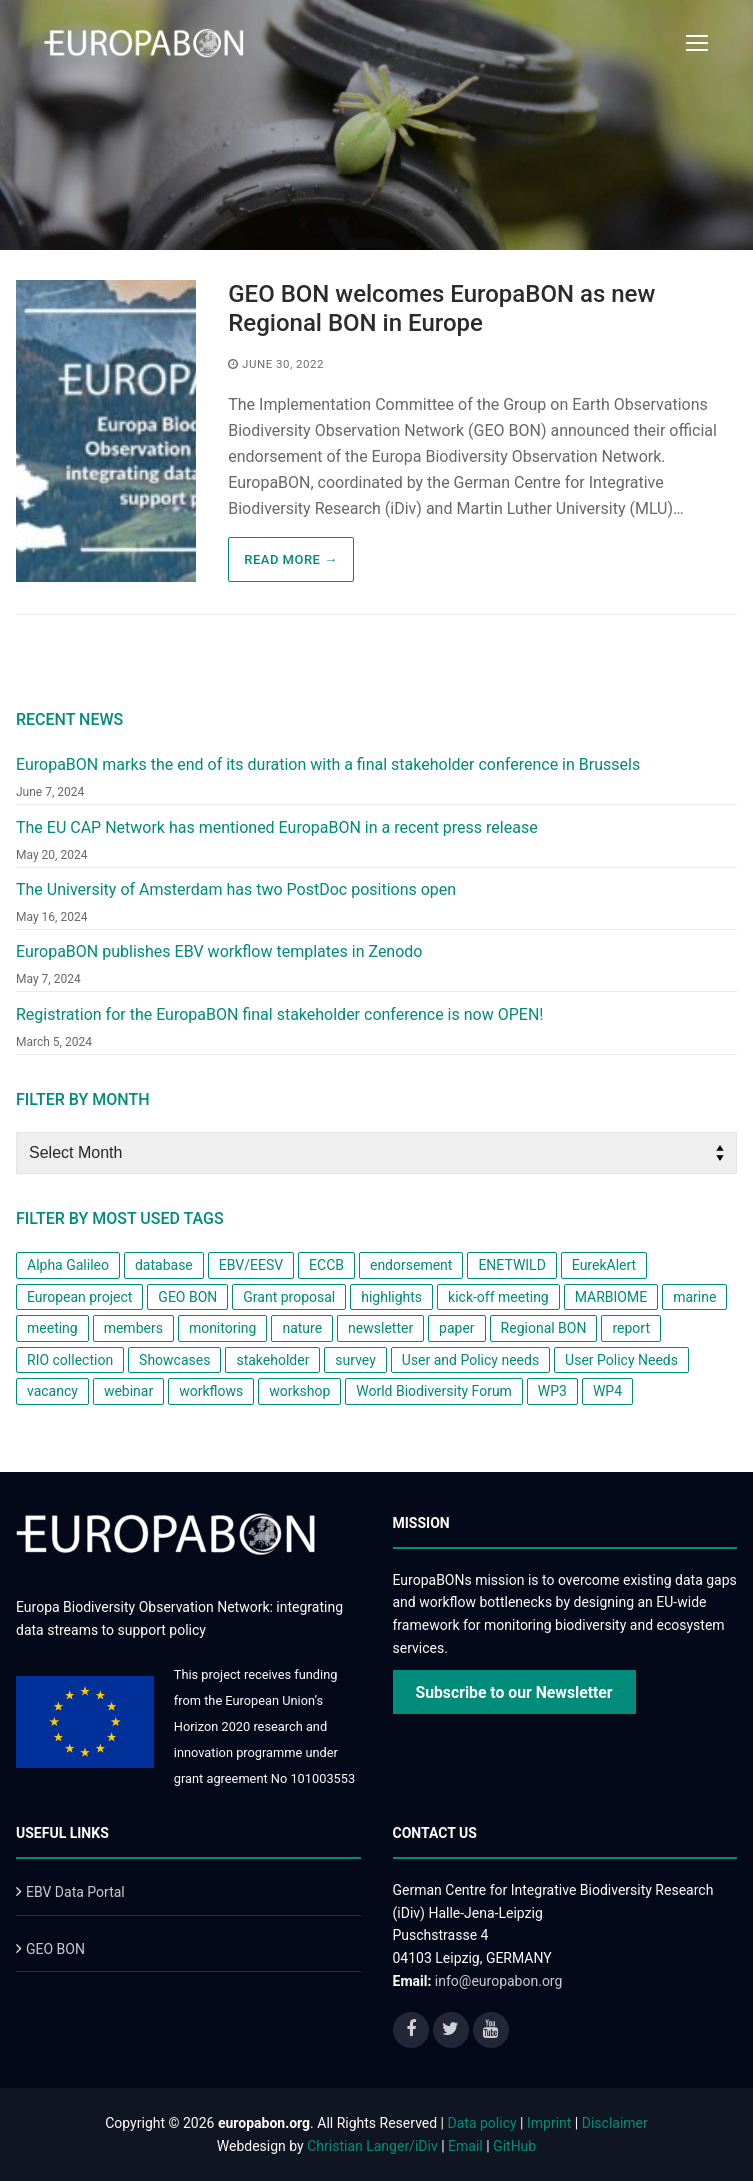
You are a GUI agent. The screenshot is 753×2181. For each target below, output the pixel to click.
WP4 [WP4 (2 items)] (607, 1391)
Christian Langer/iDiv (372, 2146)
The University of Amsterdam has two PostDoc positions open (236, 889)
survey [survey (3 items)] (355, 1360)
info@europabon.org (499, 1981)
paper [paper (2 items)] (457, 1328)
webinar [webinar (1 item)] (128, 1391)
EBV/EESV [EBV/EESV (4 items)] (251, 1265)
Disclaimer (615, 2123)
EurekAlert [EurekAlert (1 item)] (604, 1265)
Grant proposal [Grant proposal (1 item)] (289, 1297)
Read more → (290, 559)
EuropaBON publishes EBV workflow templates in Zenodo (219, 951)
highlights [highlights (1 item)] (391, 1297)
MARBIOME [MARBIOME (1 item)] (611, 1297)
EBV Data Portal (75, 1892)
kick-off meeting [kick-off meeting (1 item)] (498, 1297)
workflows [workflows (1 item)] (211, 1391)
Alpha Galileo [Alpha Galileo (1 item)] (68, 1265)
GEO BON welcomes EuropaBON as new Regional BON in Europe (441, 308)
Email (465, 2146)
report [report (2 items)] (631, 1328)
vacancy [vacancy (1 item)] (52, 1391)
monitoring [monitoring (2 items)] (223, 1328)
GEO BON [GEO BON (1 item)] (187, 1297)
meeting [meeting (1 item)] (52, 1328)
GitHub (514, 2146)
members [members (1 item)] (133, 1328)
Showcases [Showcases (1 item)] (174, 1360)
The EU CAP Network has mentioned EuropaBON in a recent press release (277, 827)
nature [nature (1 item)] (302, 1328)
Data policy (482, 2123)
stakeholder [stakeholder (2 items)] (272, 1360)
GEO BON (55, 1949)
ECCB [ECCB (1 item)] (326, 1265)
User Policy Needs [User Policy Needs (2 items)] (621, 1360)
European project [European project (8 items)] (79, 1297)
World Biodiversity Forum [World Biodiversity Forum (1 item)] (434, 1391)
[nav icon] (697, 43)
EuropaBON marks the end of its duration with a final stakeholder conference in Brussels (328, 764)
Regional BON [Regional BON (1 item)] (544, 1328)
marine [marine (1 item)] (694, 1297)
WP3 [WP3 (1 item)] (552, 1391)
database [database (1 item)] (164, 1265)
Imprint (549, 2123)
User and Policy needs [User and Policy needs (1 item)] (470, 1360)
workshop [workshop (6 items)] (299, 1391)
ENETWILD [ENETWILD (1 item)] (511, 1265)
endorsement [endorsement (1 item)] (411, 1265)
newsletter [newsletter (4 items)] (380, 1328)
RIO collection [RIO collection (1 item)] (70, 1360)
